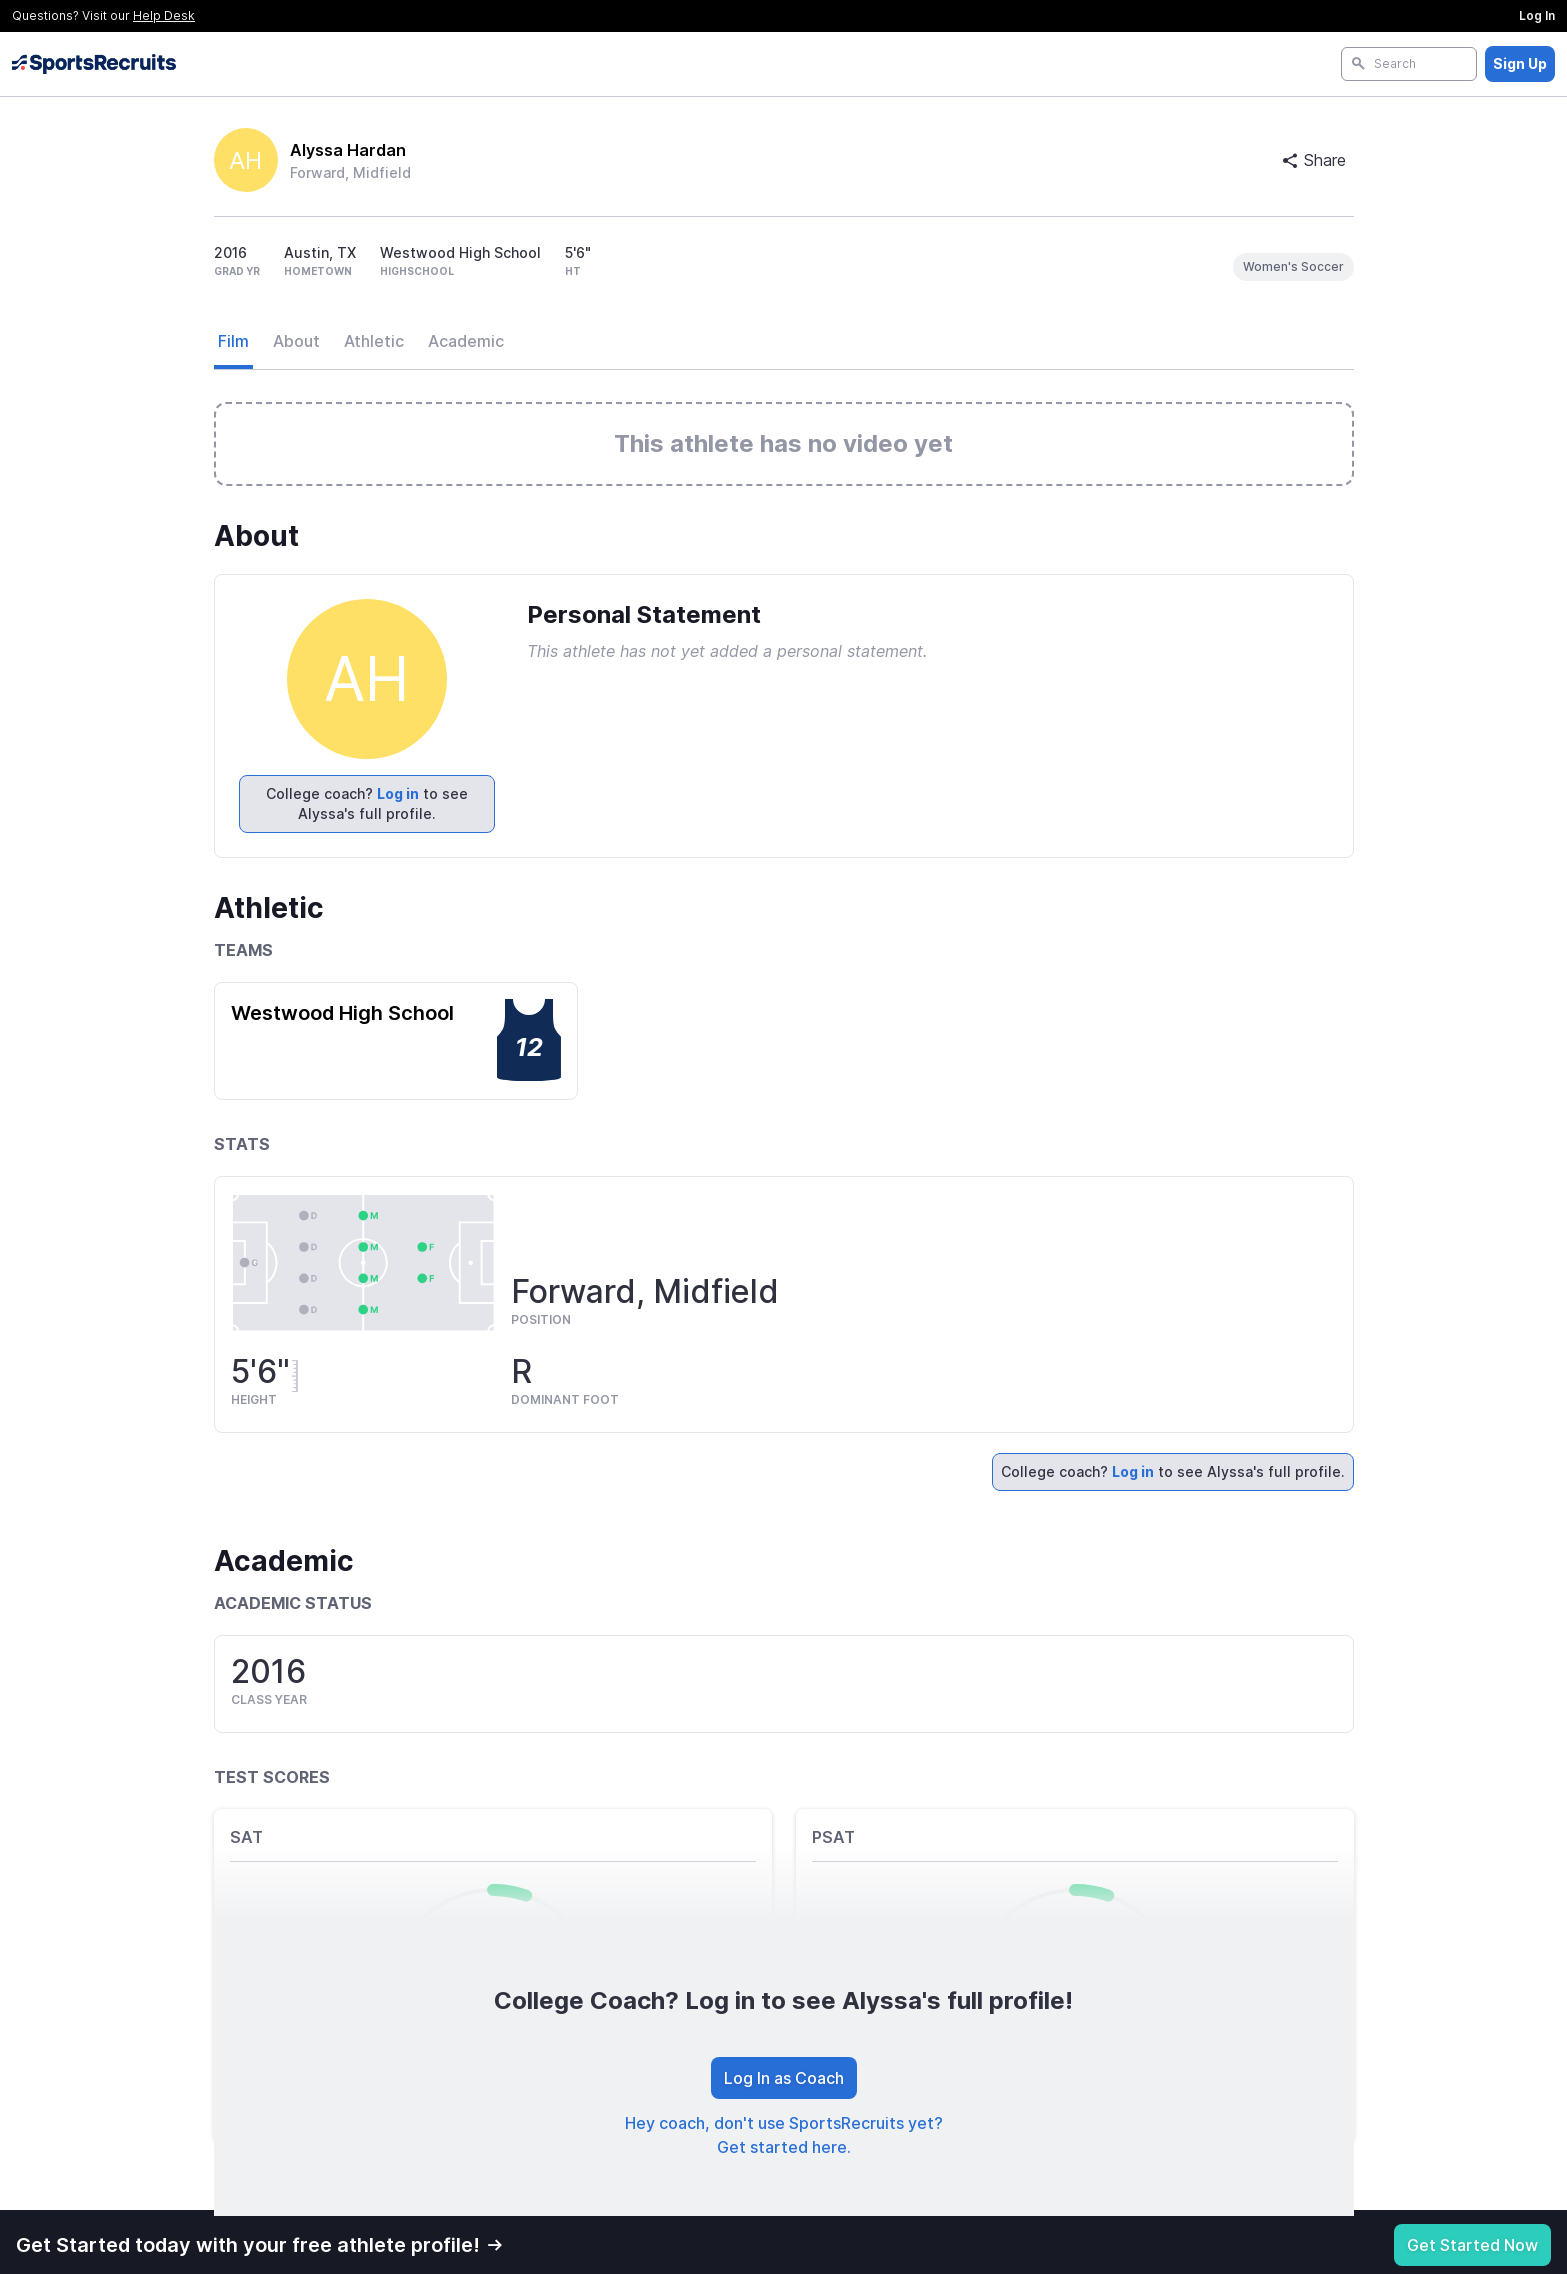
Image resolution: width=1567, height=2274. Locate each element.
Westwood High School (342, 1013)
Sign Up (1520, 63)
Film (233, 341)
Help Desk (164, 15)
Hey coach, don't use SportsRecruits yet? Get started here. (784, 2135)
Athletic (374, 341)
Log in (398, 793)
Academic (466, 341)
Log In (1537, 15)
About (296, 341)
